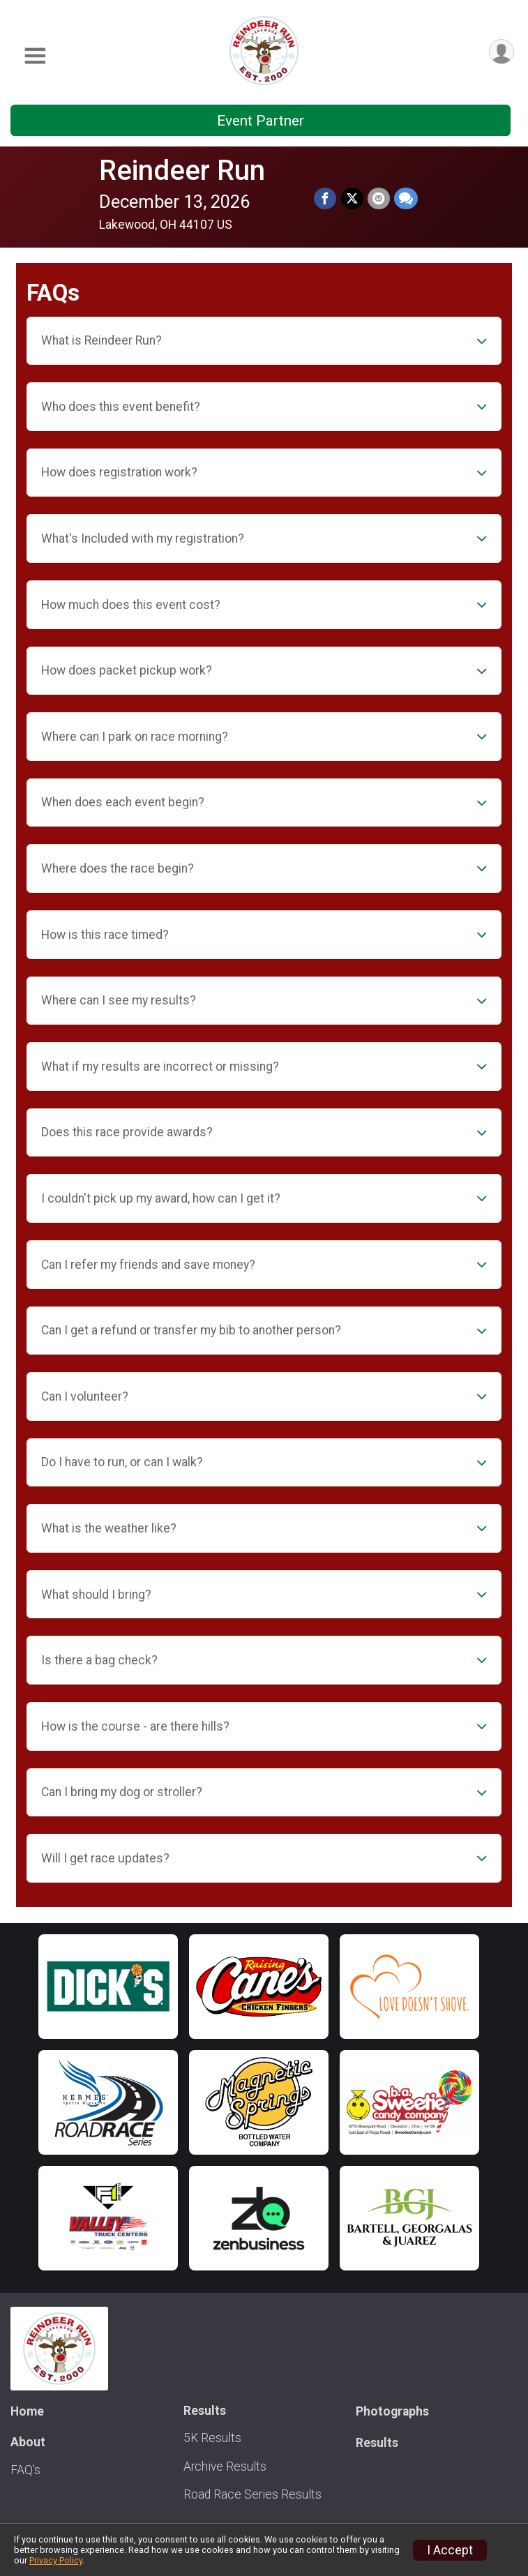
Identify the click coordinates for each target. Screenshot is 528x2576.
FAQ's (25, 2470)
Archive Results (224, 2466)
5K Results (212, 2438)
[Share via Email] (379, 199)
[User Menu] (501, 52)
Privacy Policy (55, 2560)
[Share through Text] (406, 199)
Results (377, 2443)
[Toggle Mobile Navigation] (35, 56)
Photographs (392, 2411)
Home (27, 2411)
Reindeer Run (183, 170)
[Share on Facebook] (326, 199)
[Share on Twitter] (352, 199)
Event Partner (260, 120)
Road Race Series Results (252, 2494)
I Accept (450, 2550)
